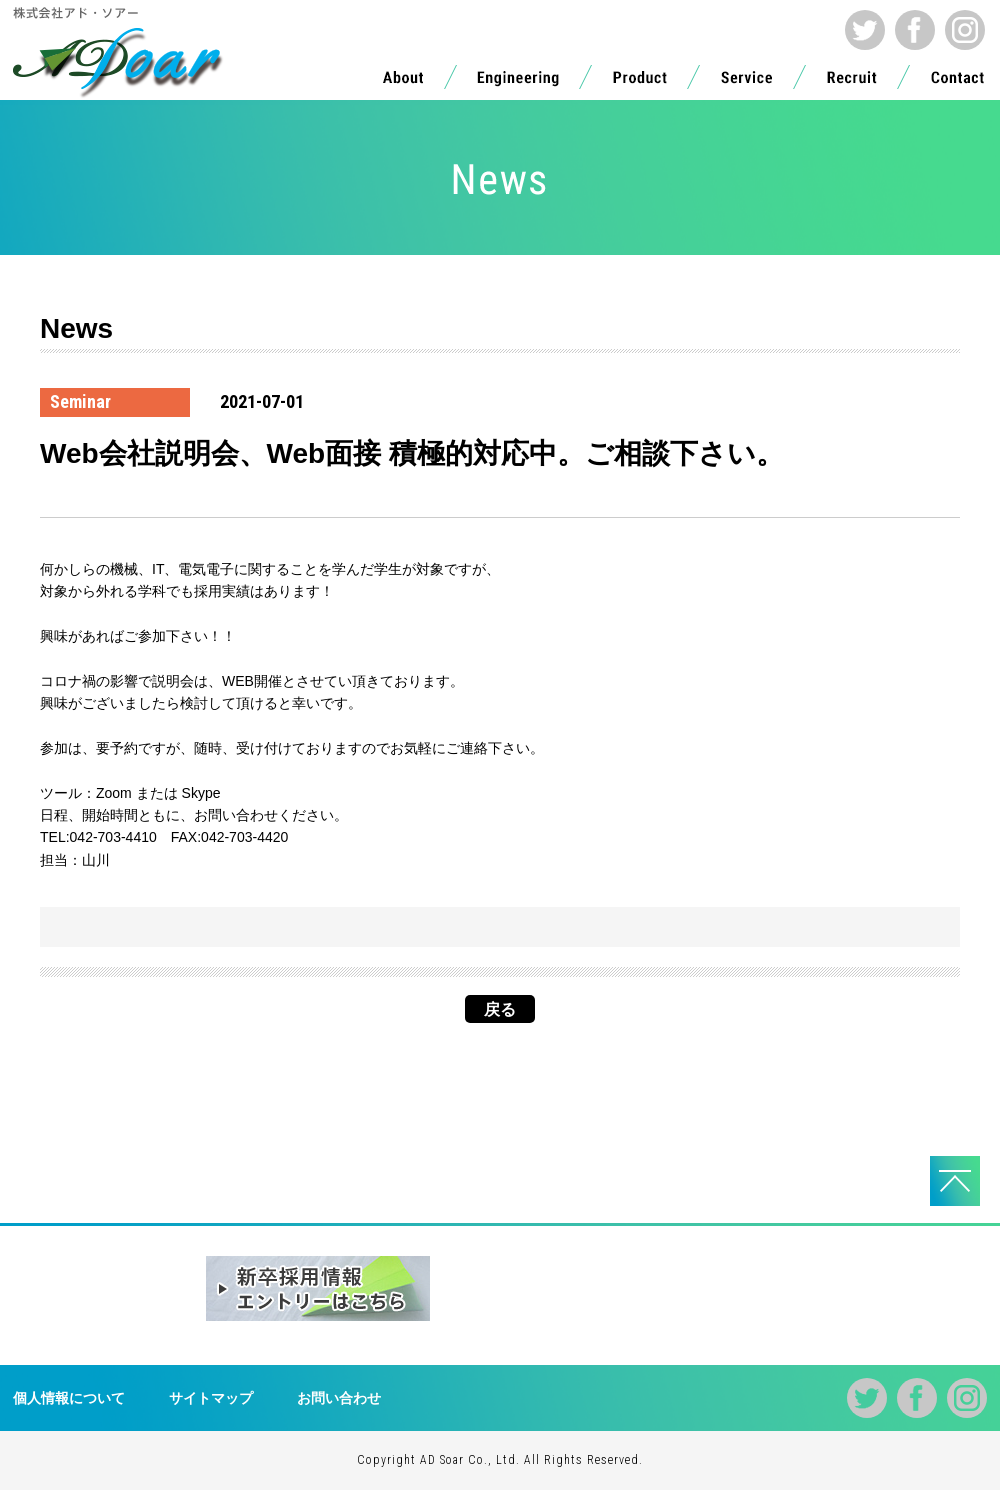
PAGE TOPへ (955, 1181)
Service (747, 82)
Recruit (852, 82)
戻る (500, 1009)
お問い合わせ (339, 1398)
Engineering (518, 82)
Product (640, 82)
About (403, 82)
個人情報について (69, 1398)
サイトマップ (211, 1398)
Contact (958, 82)
